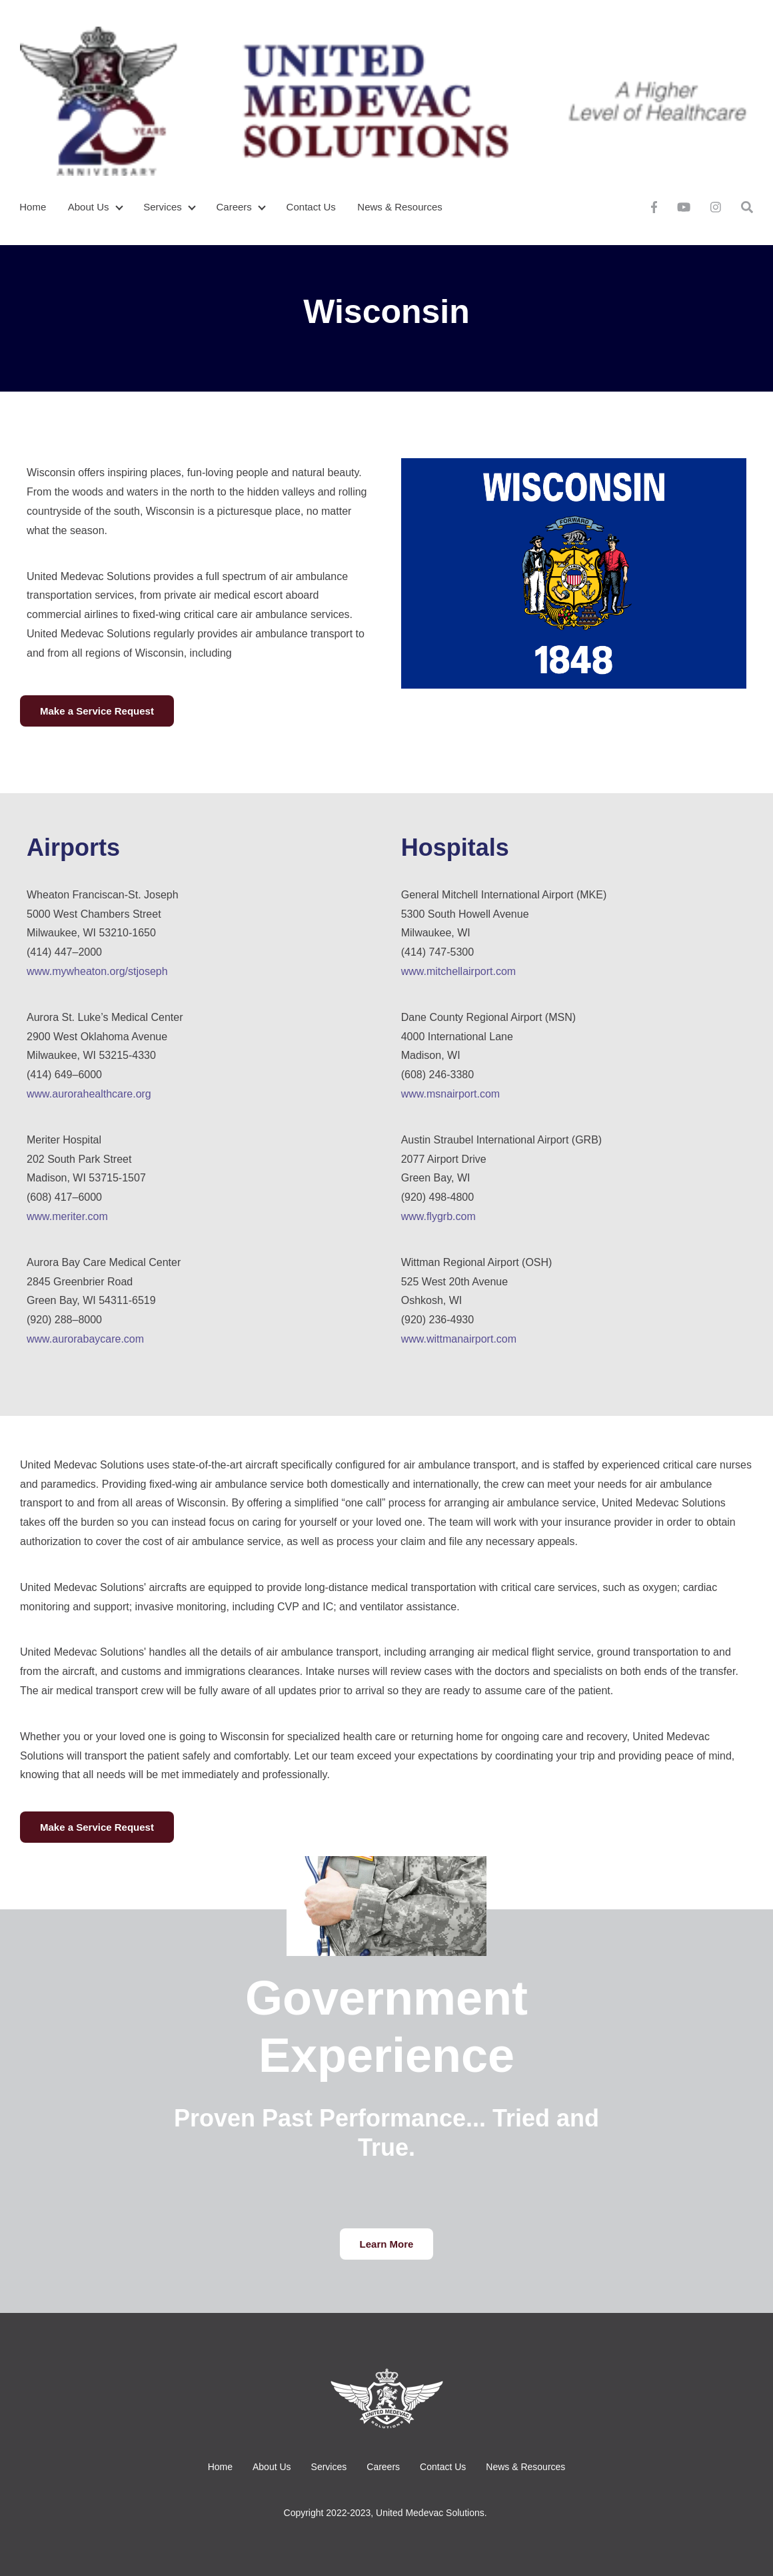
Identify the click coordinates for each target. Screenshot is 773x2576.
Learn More (387, 2244)
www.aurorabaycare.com (85, 1339)
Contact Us (311, 206)
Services (162, 206)
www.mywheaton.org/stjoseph (97, 971)
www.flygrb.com (438, 1216)
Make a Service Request (97, 711)
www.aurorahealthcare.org (89, 1094)
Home (32, 206)
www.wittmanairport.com (458, 1339)
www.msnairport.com (450, 1094)
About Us (88, 206)
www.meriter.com (67, 1216)
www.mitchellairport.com (458, 971)
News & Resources (399, 206)
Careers (234, 206)
